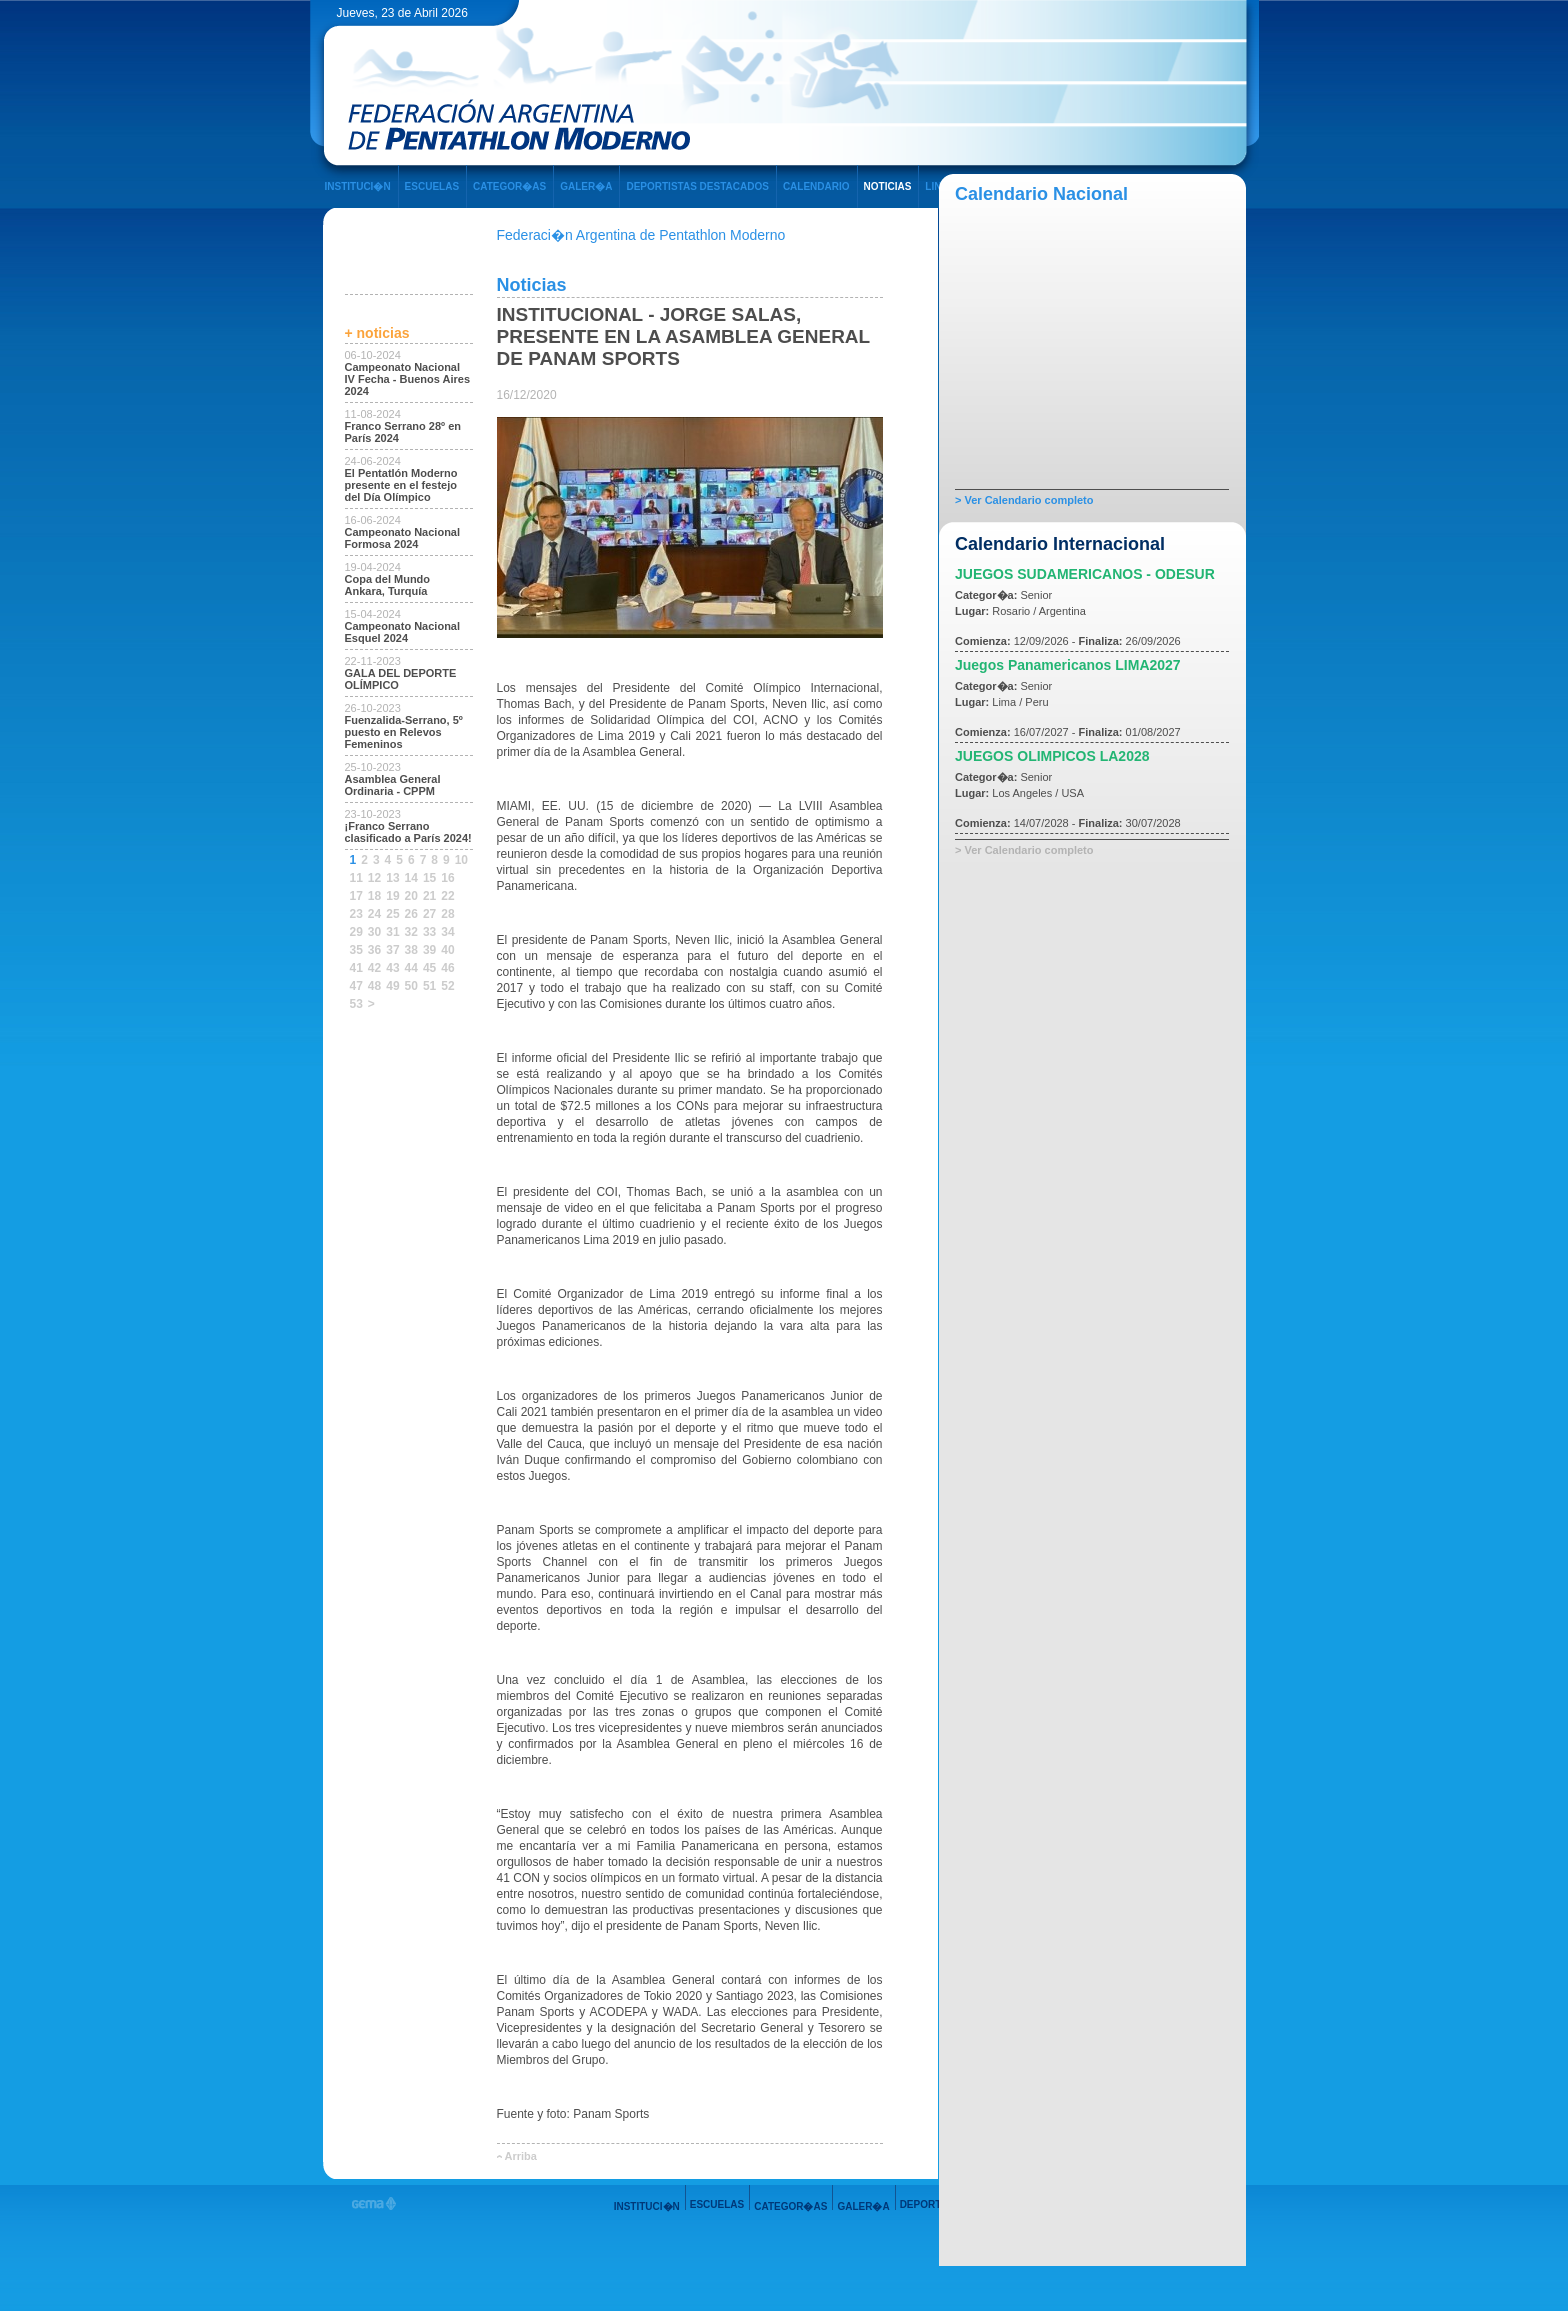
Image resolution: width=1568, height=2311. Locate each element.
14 (411, 878)
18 (374, 896)
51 (429, 986)
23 (356, 914)
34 (447, 932)
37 (392, 950)
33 (429, 932)
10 (461, 860)
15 (429, 878)
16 (447, 878)
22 (447, 896)
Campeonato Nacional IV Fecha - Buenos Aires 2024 (408, 379)
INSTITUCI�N (358, 186)
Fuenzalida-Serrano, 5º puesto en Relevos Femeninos (404, 732)
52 (447, 986)
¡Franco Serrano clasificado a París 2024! (408, 832)
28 (447, 914)
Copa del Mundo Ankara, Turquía (388, 585)
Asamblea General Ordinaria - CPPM (393, 785)
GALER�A (586, 186)
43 (392, 968)
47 (356, 986)
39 (429, 950)
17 (356, 896)
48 (374, 986)
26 (411, 914)
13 (392, 878)
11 (356, 878)
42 (374, 968)
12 (374, 878)
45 (429, 968)
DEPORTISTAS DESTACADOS (697, 186)
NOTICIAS (888, 186)
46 (447, 968)
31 (392, 932)
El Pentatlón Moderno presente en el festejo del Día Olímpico (401, 485)
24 (374, 914)
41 (356, 968)
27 (429, 914)
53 (356, 1004)
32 (411, 932)
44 (411, 968)
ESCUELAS (432, 186)
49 (392, 986)
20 (411, 896)
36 (374, 950)
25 (392, 914)
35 (356, 950)
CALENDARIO (816, 186)
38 (411, 950)
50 (411, 986)
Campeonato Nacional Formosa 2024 (403, 538)
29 (356, 932)
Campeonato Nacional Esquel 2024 (403, 632)
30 (374, 932)
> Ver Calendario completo (1024, 500)
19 (392, 896)
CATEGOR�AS (509, 186)
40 (447, 950)
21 (429, 896)
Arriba (521, 2156)
